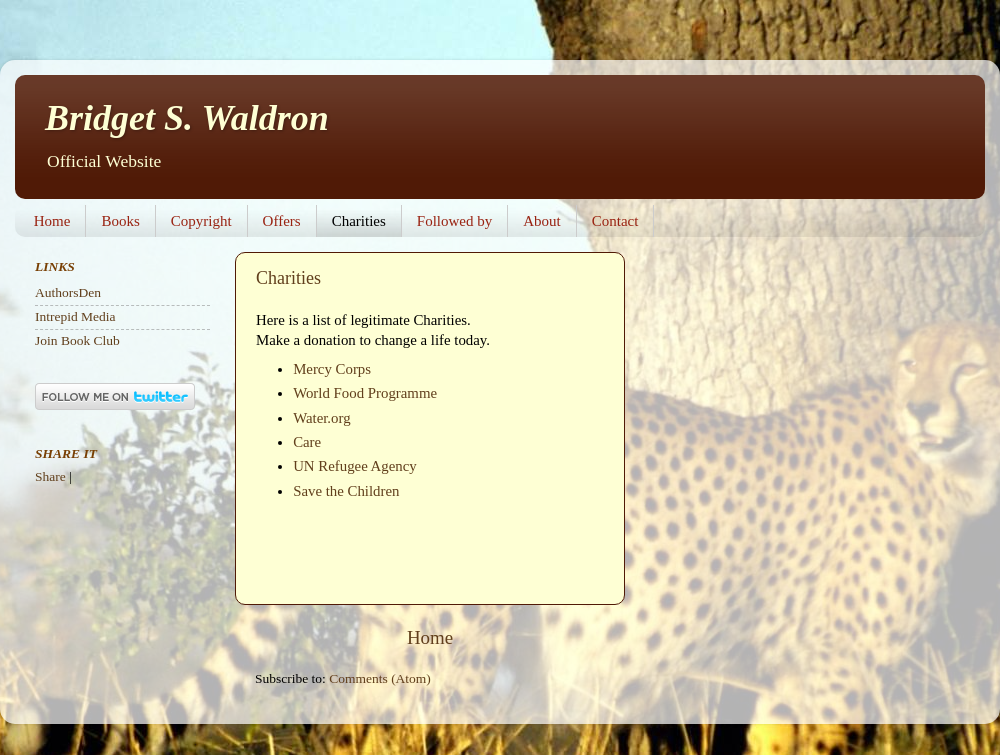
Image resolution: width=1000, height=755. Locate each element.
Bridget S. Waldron (187, 118)
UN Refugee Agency (355, 466)
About (542, 221)
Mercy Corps (332, 369)
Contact (615, 221)
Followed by (454, 221)
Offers (282, 221)
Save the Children (346, 491)
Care (307, 442)
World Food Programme (365, 393)
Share (50, 476)
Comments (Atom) (380, 678)
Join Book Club (77, 340)
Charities (359, 221)
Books (120, 221)
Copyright (201, 221)
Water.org (321, 418)
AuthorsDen (68, 292)
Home (52, 221)
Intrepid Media (75, 316)
